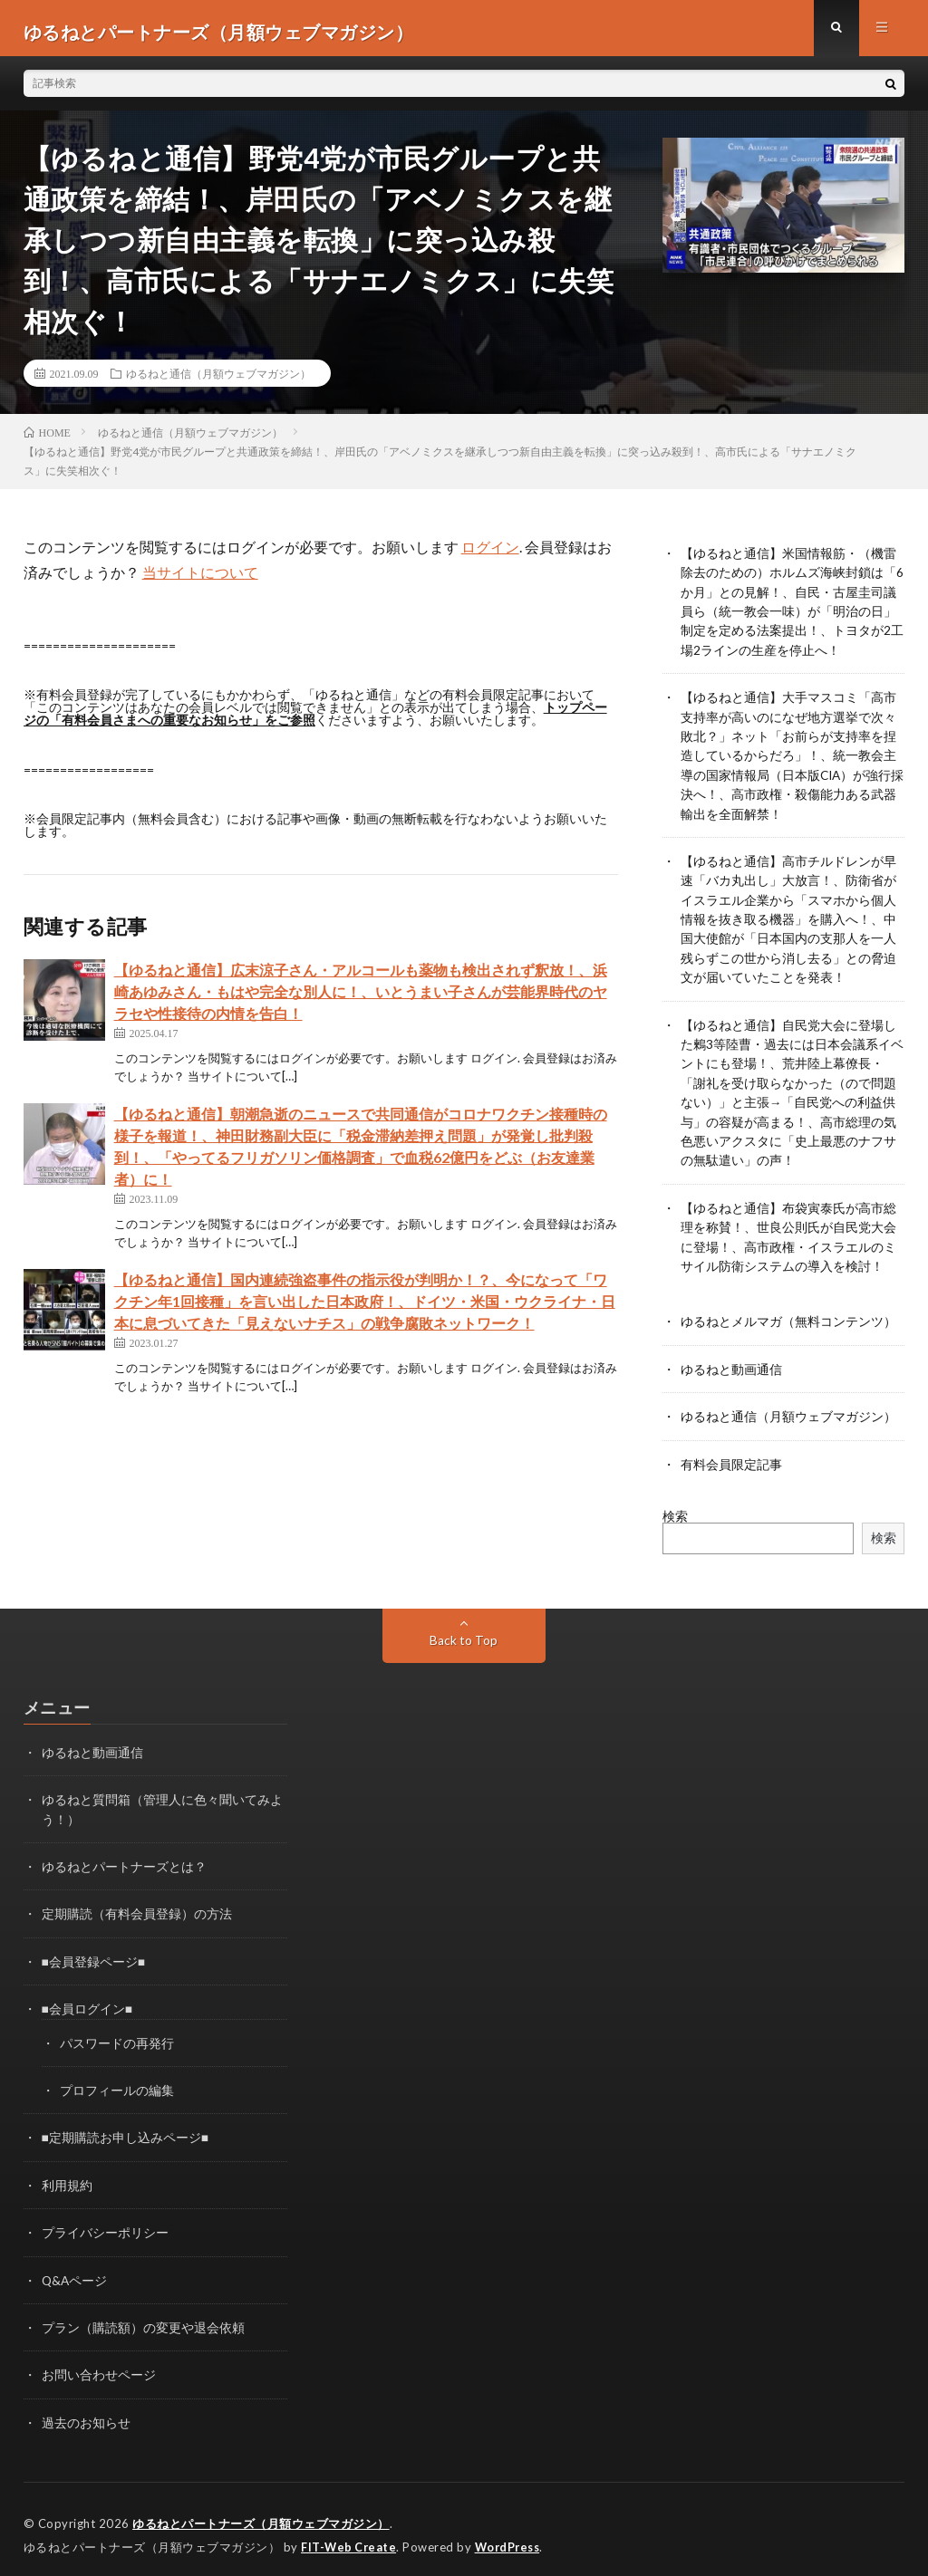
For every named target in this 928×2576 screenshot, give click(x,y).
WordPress (512, 2535)
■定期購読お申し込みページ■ (125, 2129)
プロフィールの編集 (117, 2082)
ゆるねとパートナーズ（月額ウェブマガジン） (261, 2512)
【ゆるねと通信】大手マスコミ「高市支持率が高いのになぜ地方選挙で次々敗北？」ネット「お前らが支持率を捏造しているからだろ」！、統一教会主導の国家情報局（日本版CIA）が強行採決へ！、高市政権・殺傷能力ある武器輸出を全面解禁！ (788, 759)
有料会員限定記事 (731, 1458)
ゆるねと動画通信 (731, 1364)
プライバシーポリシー (105, 2223)
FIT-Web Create (350, 2535)
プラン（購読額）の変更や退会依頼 (143, 2317)
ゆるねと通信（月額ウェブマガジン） (218, 380)
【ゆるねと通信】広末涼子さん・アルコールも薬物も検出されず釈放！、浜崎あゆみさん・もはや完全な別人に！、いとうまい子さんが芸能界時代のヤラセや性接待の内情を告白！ (360, 997)
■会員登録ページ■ (94, 1954)
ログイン (490, 553)
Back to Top (464, 1634)
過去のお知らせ (86, 2411)
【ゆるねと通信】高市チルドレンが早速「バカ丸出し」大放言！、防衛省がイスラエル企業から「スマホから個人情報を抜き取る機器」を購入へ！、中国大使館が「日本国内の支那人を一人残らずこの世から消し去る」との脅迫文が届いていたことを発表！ (788, 920)
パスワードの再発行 (117, 2035)
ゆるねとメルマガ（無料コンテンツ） (788, 1317)
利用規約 (67, 2176)
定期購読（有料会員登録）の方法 (137, 1907)
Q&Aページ (75, 2270)
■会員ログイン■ (87, 2001)
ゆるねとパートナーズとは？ (124, 1860)
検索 (675, 1510)
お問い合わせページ (99, 2364)
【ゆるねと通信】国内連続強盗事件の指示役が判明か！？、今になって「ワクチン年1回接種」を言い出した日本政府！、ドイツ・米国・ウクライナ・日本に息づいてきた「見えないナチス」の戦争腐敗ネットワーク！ (364, 1307)
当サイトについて (200, 579)
